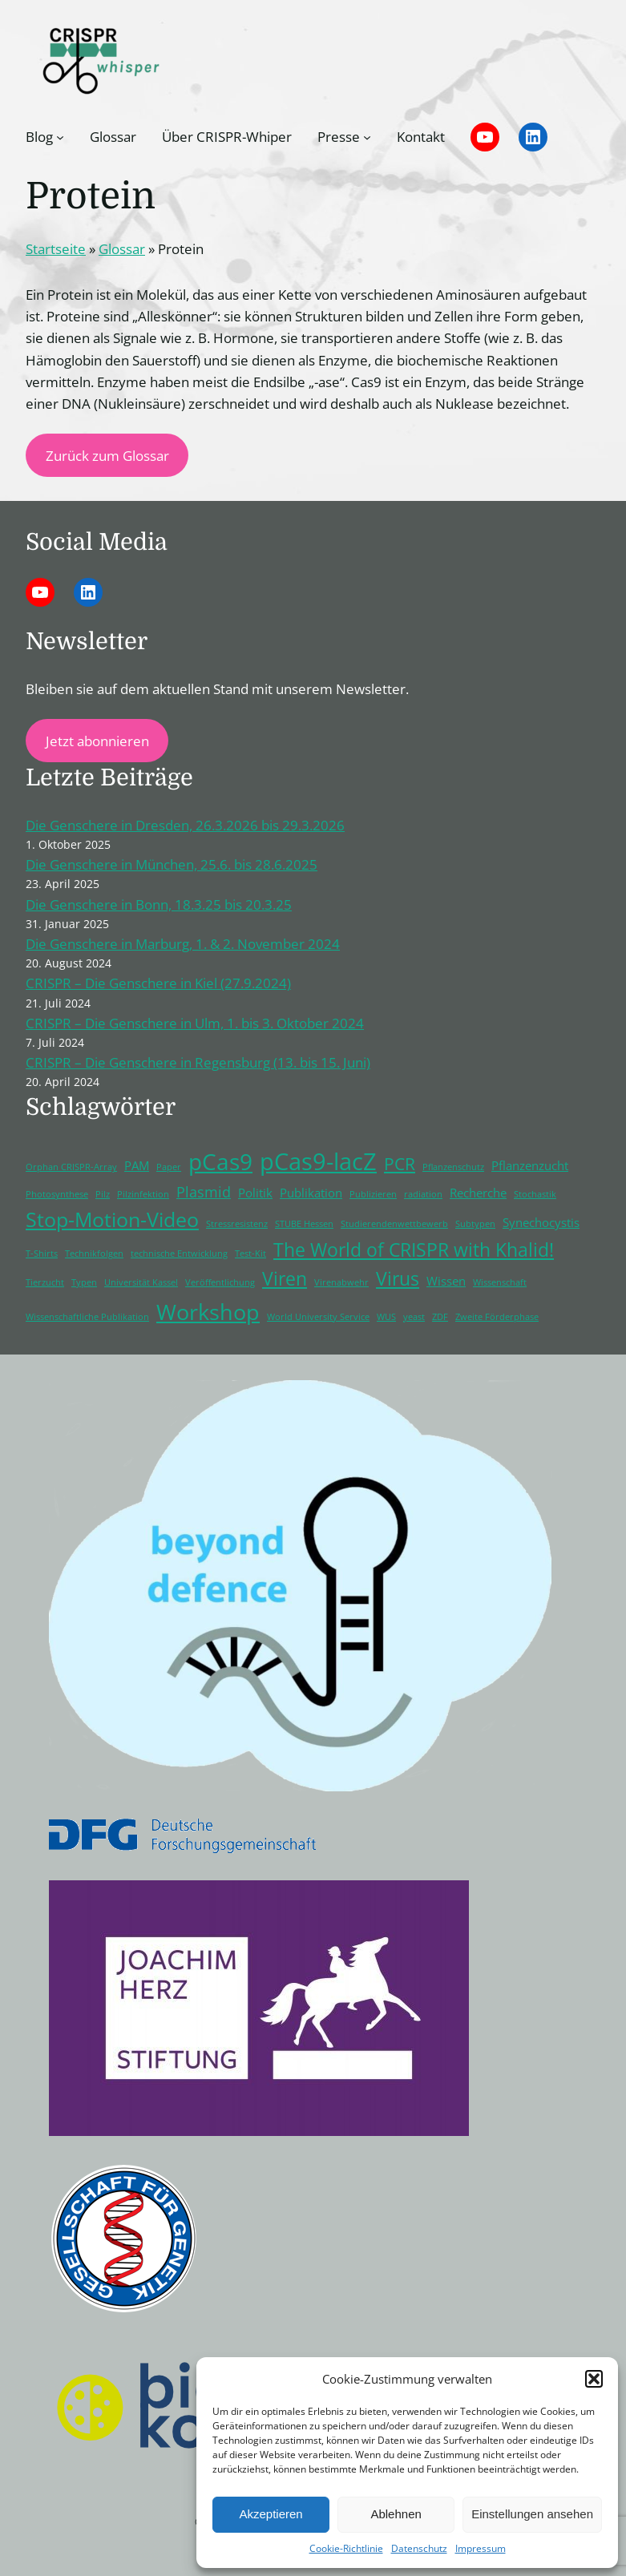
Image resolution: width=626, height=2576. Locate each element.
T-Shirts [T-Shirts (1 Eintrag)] (42, 1253)
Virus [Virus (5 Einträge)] (397, 1278)
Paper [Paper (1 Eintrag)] (168, 1167)
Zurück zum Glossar (107, 455)
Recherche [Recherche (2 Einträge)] (478, 1193)
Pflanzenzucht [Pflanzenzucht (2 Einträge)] (529, 1165)
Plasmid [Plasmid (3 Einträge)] (203, 1191)
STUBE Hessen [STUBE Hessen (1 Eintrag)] (304, 1223)
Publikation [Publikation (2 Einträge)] (311, 1193)
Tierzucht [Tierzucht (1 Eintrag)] (45, 1282)
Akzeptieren (270, 2514)
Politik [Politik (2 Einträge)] (255, 1193)
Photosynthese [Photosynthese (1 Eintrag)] (57, 1194)
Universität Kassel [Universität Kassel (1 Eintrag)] (141, 1282)
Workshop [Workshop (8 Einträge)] (208, 1311)
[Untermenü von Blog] (60, 137)
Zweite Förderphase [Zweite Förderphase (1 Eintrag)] (497, 1316)
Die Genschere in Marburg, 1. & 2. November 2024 (183, 944)
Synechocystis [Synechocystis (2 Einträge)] (541, 1222)
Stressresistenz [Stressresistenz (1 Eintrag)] (237, 1223)
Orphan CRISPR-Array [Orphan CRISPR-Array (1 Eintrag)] (71, 1167)
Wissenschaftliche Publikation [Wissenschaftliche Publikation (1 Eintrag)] (87, 1316)
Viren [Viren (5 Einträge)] (284, 1278)
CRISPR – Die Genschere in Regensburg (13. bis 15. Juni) (198, 1062)
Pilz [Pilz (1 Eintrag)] (102, 1194)
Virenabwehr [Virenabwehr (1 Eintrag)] (341, 1282)
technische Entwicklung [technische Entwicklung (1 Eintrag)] (179, 1253)
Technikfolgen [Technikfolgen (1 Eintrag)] (94, 1253)
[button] (594, 2379)
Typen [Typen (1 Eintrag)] (84, 1282)
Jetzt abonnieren (97, 741)
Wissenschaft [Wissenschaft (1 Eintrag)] (500, 1282)
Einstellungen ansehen (532, 2514)
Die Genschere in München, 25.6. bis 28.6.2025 (171, 864)
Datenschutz (419, 2548)
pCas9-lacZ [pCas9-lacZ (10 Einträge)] (318, 1161)
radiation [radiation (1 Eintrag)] (423, 1194)
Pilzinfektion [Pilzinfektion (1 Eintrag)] (143, 1194)
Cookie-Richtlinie (346, 2548)
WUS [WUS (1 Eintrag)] (386, 1316)
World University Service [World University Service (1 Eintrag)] (318, 1316)
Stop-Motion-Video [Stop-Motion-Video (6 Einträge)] (112, 1219)
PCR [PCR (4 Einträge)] (399, 1164)
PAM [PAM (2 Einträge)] (136, 1165)
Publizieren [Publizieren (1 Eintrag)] (373, 1194)
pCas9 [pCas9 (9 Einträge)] (220, 1161)
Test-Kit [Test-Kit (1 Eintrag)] (250, 1253)
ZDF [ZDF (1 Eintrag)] (440, 1316)
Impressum (480, 2548)
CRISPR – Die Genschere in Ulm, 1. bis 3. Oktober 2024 (195, 1023)
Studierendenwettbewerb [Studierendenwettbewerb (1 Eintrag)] (394, 1223)
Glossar (122, 249)
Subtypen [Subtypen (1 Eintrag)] (475, 1223)
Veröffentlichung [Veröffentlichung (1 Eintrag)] (220, 1282)
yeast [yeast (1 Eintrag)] (414, 1316)
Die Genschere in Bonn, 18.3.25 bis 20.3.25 (159, 904)
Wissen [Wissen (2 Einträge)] (446, 1281)
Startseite (56, 249)
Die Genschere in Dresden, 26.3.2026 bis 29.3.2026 (185, 825)
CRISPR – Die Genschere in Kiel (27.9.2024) (158, 983)
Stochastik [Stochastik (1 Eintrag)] (535, 1194)
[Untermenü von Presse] (367, 137)
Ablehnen (395, 2514)
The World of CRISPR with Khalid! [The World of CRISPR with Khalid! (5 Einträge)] (413, 1250)
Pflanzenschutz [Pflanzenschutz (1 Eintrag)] (453, 1167)
